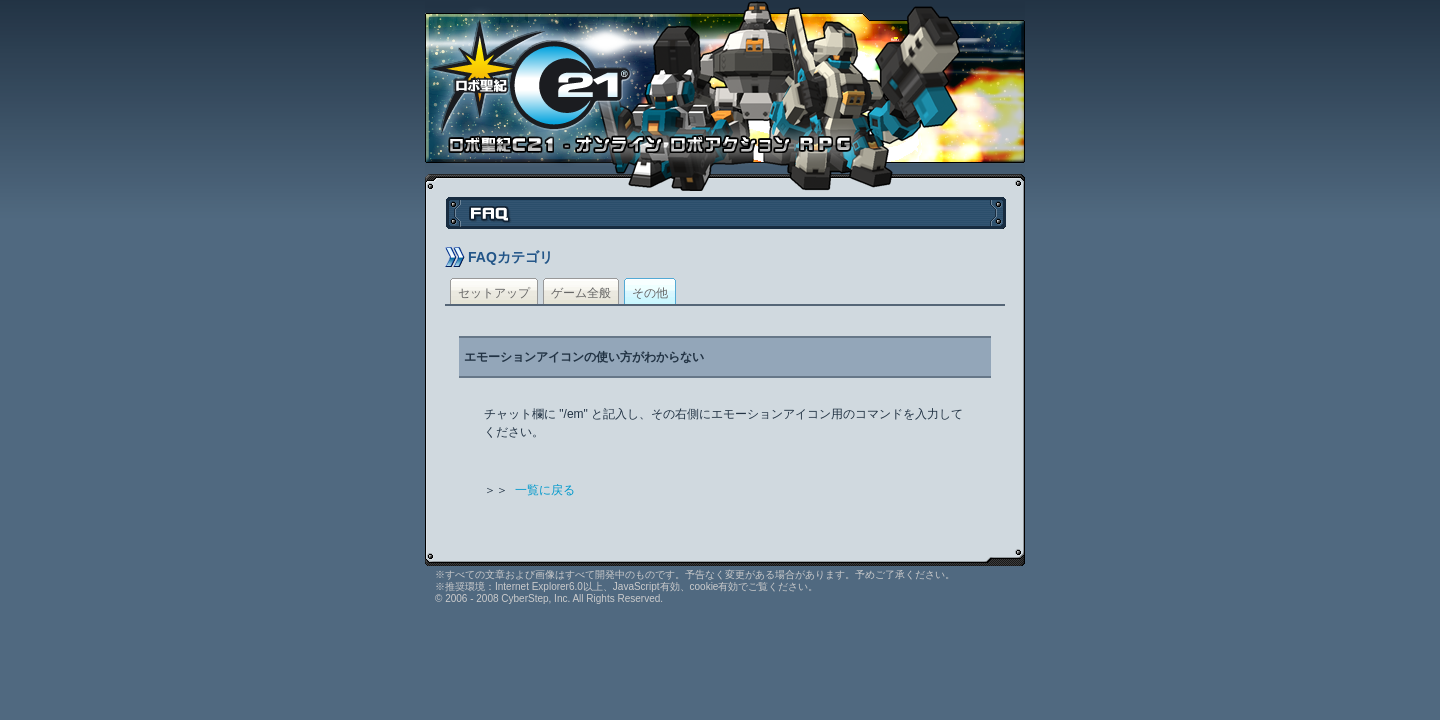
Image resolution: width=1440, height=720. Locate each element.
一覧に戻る (545, 490)
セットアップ (494, 293)
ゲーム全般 (581, 293)
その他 (650, 293)
